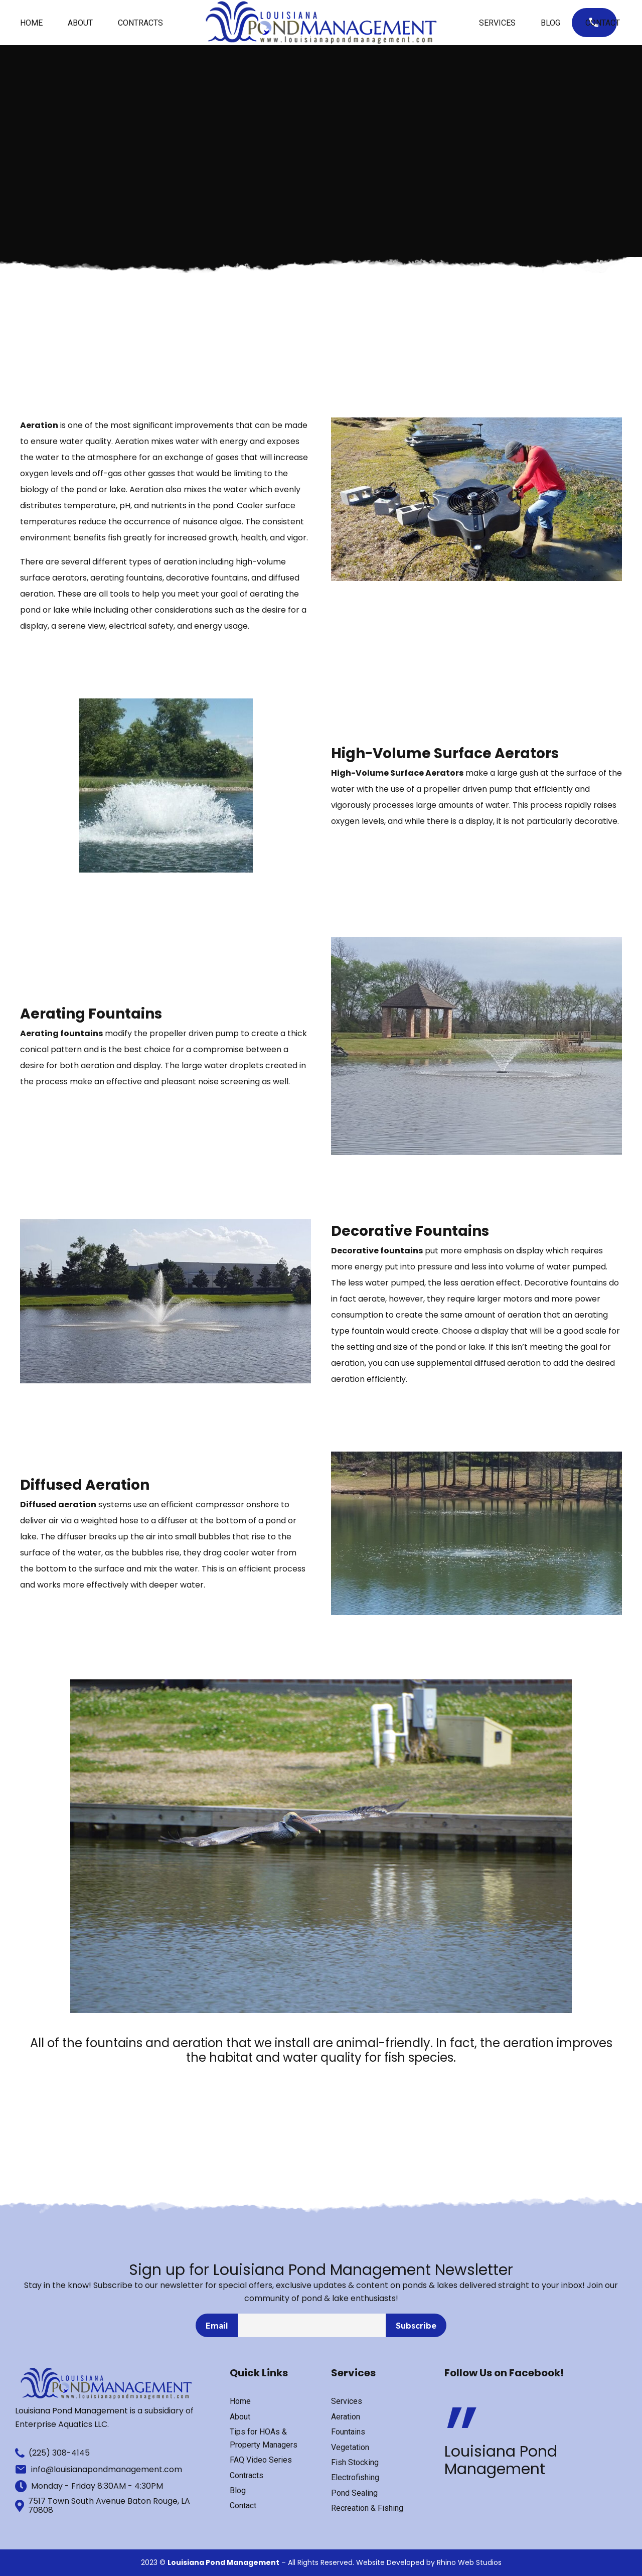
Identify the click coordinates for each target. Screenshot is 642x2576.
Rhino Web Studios (469, 2562)
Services (497, 23)
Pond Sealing (354, 2493)
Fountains (348, 2432)
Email (217, 2326)
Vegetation (350, 2447)
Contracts (140, 23)
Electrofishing (355, 2477)
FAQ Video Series (261, 2460)
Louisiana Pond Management (500, 2460)
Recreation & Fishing (367, 2508)
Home (31, 23)
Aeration (345, 2416)
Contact (602, 23)
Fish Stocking (355, 2462)
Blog (550, 23)
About (80, 23)
